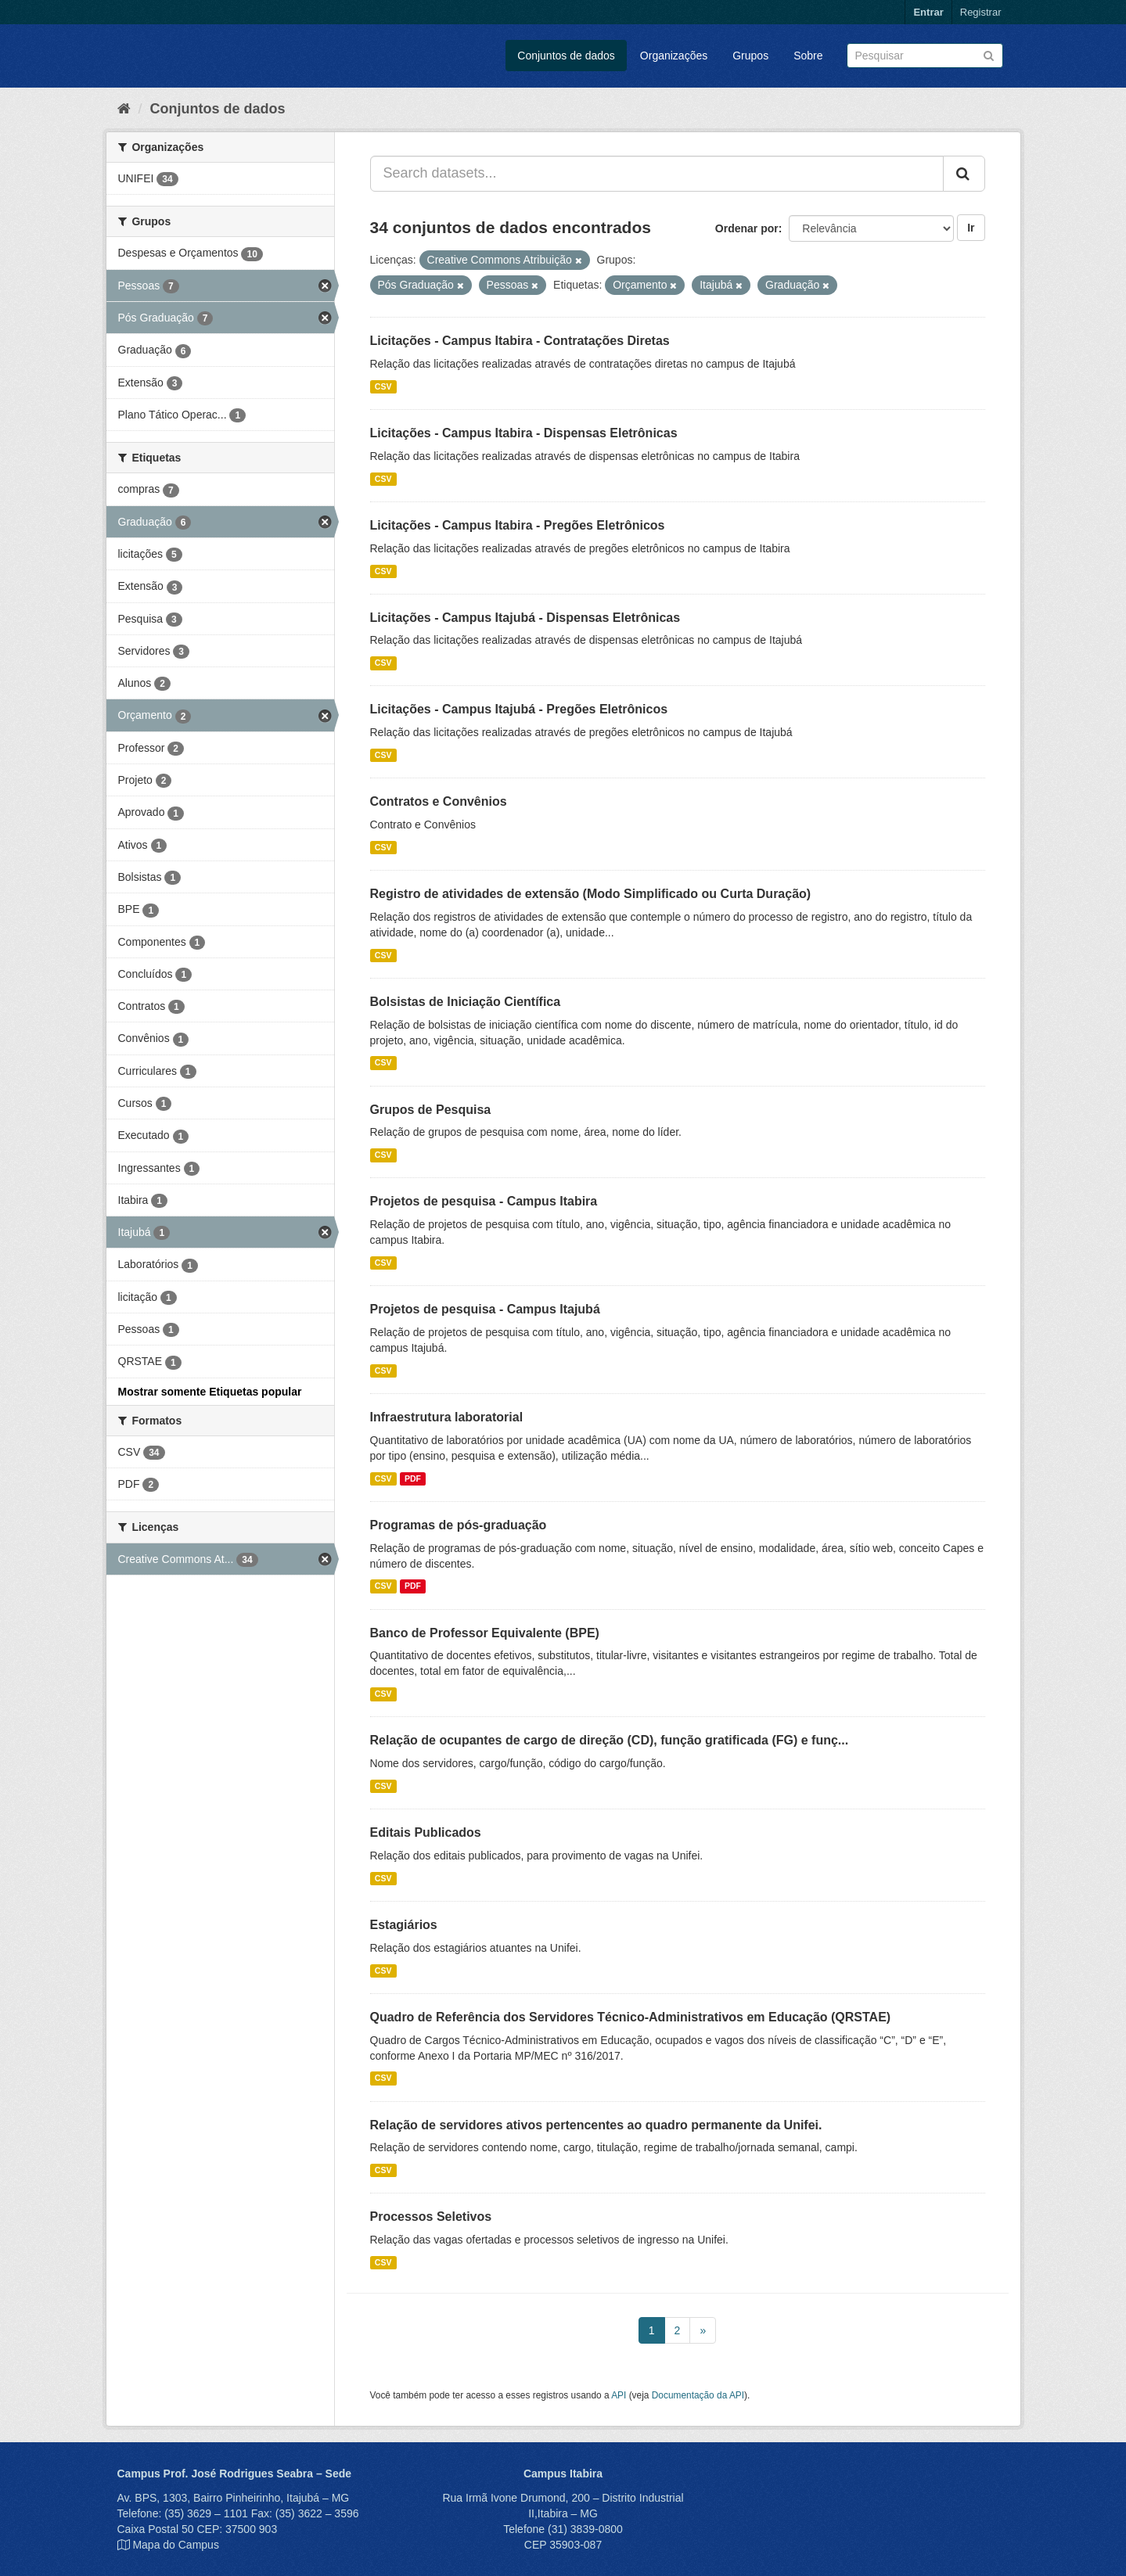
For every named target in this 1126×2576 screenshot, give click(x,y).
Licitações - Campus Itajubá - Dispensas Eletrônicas (525, 617)
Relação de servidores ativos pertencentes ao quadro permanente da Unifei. (596, 2125)
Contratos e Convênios (438, 801)
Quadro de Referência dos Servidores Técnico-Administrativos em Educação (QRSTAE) (630, 2017)
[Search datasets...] (657, 174)
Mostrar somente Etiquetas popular (210, 1391)
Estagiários (403, 1924)
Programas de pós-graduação (458, 1525)
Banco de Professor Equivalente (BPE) (484, 1633)
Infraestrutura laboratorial (446, 1417)
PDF (413, 1478)
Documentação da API (698, 2395)
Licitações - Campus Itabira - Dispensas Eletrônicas (524, 433)
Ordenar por (747, 228)
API (618, 2395)
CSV (383, 386)
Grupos (750, 55)
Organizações (673, 55)
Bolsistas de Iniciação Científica (465, 1001)
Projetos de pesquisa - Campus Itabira (484, 1201)
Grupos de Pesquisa (430, 1109)
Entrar (928, 12)
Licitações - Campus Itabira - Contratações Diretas (520, 340)
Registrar (981, 12)
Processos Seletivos (431, 2216)
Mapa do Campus (175, 2544)
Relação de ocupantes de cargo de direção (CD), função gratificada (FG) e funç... (609, 1740)
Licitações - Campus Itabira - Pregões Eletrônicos (517, 525)
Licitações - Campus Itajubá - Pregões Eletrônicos (519, 709)
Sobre (807, 55)
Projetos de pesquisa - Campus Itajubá (485, 1309)
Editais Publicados (425, 1832)
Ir (970, 227)
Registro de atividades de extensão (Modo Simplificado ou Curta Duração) (590, 893)
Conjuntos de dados (566, 55)
